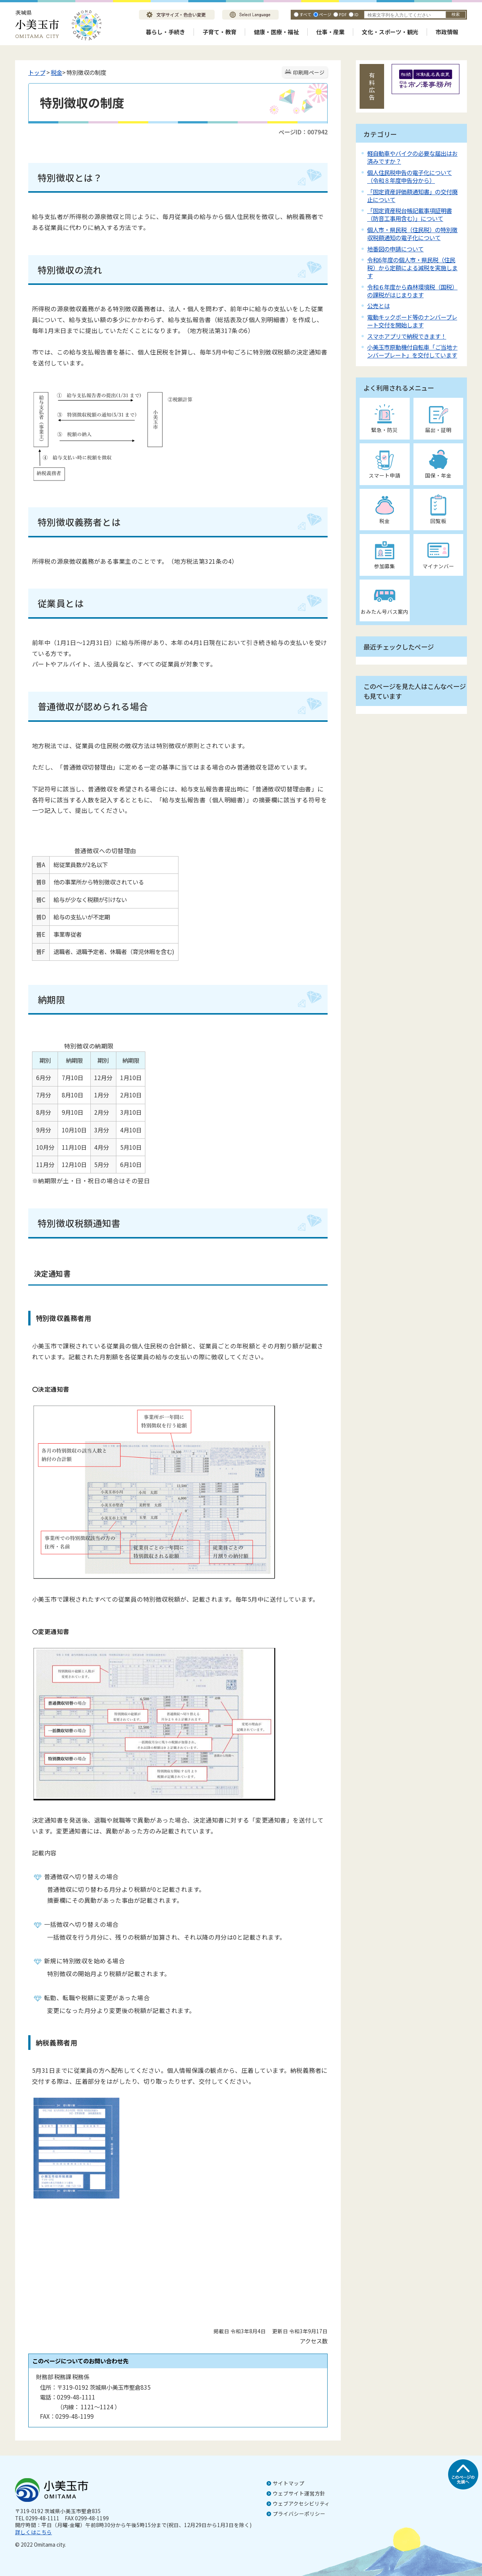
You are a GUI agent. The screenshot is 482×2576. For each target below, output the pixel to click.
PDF (343, 14)
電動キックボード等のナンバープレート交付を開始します (412, 321)
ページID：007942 (303, 132)
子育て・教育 (219, 32)
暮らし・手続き (165, 32)
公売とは (378, 305)
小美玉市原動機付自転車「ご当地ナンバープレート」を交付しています (412, 351)
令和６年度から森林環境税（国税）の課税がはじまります (412, 291)
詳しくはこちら (33, 2532)
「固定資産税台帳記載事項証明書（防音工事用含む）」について (409, 214)
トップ (36, 72)
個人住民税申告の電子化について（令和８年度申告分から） (409, 176)
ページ (325, 14)
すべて (305, 14)
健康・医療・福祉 (276, 32)
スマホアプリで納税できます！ (406, 336)
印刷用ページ (309, 72)
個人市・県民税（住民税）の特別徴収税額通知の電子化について (412, 233)
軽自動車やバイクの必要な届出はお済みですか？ (412, 157)
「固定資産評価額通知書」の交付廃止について (412, 195)
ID (356, 14)
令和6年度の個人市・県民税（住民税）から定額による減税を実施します (412, 268)
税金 (56, 72)
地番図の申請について (395, 249)
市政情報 (447, 32)
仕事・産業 (330, 32)
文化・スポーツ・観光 (390, 32)
